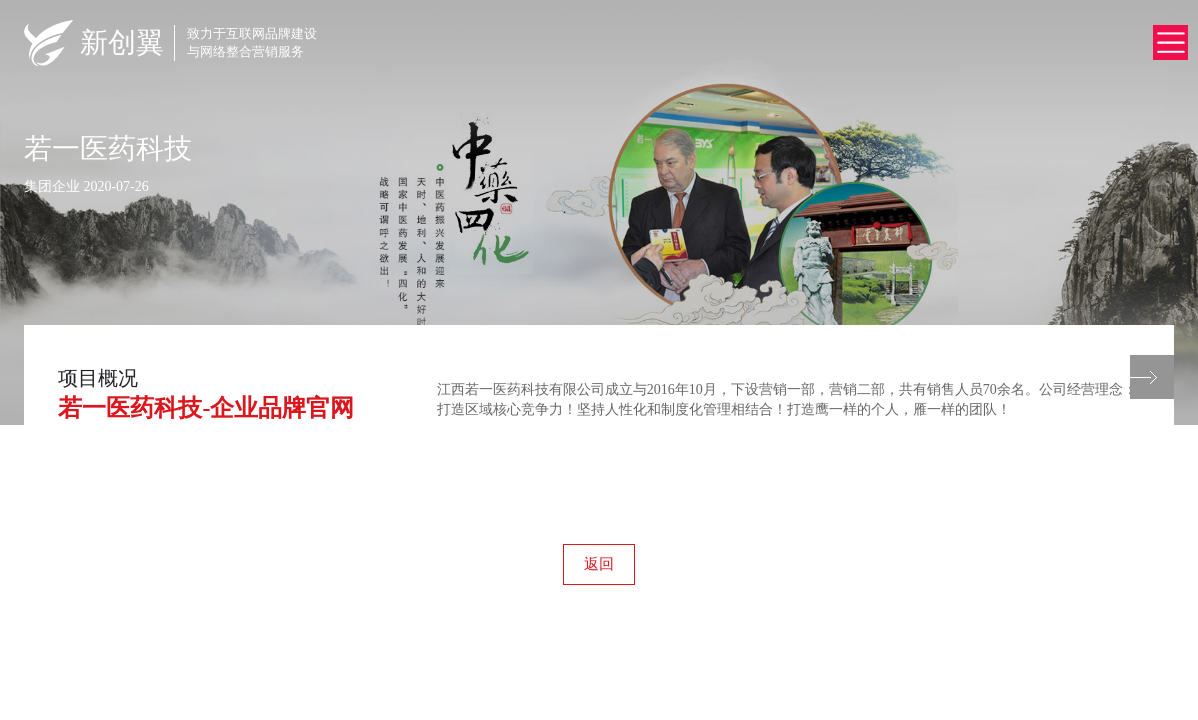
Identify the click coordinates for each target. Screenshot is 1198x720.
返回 (599, 564)
